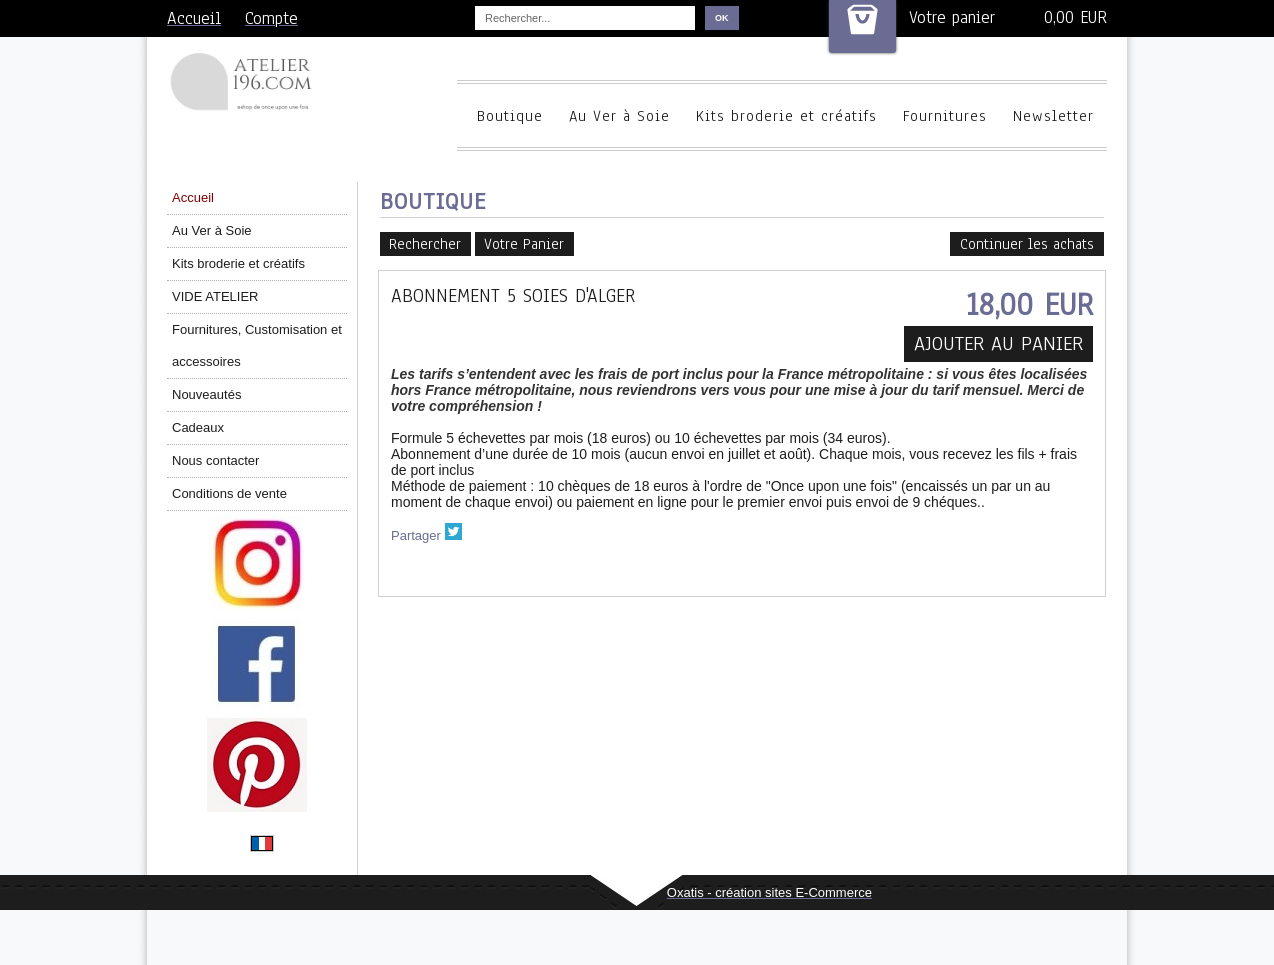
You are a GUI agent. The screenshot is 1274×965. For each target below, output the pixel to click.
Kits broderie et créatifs (786, 116)
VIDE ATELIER (215, 296)
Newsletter (1053, 116)
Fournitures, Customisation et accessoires (257, 345)
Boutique (510, 116)
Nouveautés (206, 394)
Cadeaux (198, 427)
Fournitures (945, 116)
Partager (416, 535)
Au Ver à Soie (619, 116)
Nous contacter (215, 460)
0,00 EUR (1075, 17)
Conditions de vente (229, 493)
